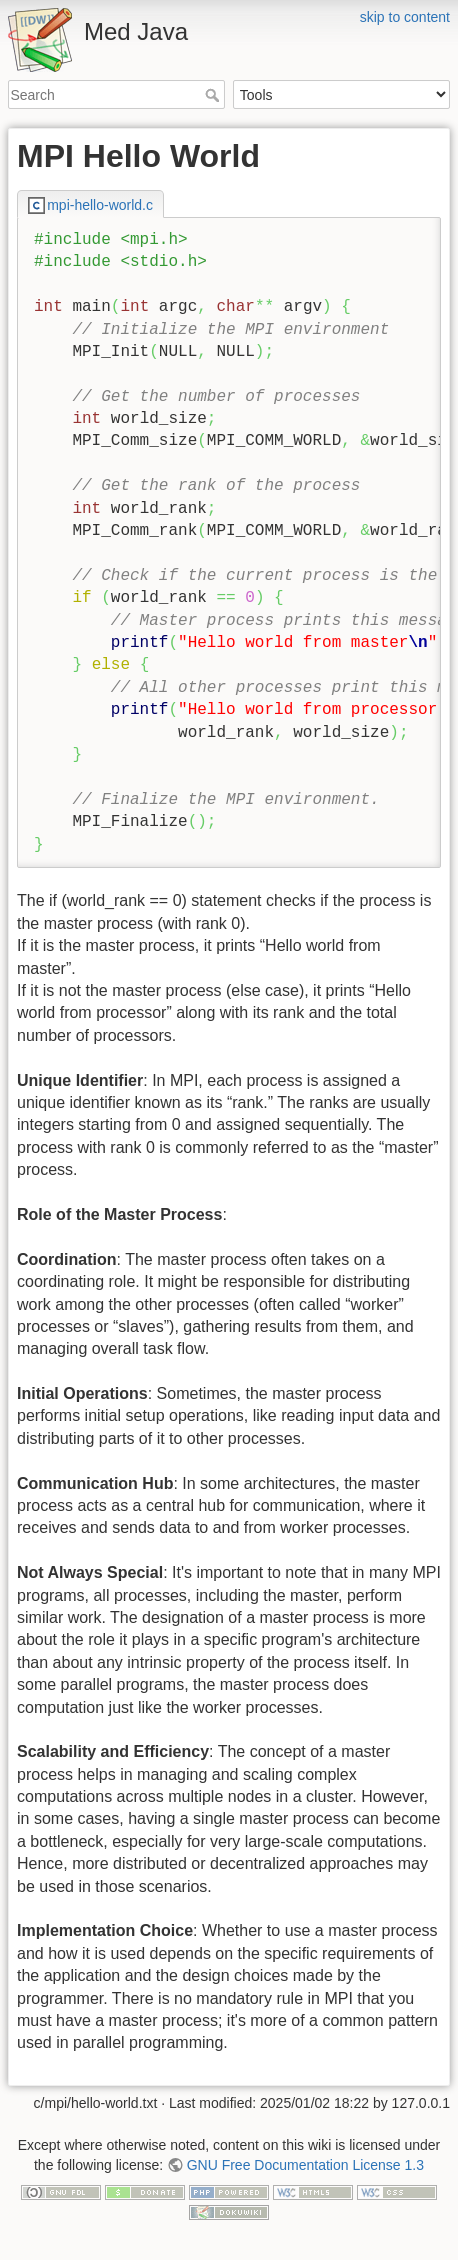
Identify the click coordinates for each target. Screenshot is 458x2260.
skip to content (405, 17)
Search (214, 95)
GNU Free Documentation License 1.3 (305, 2165)
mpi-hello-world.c (100, 205)
